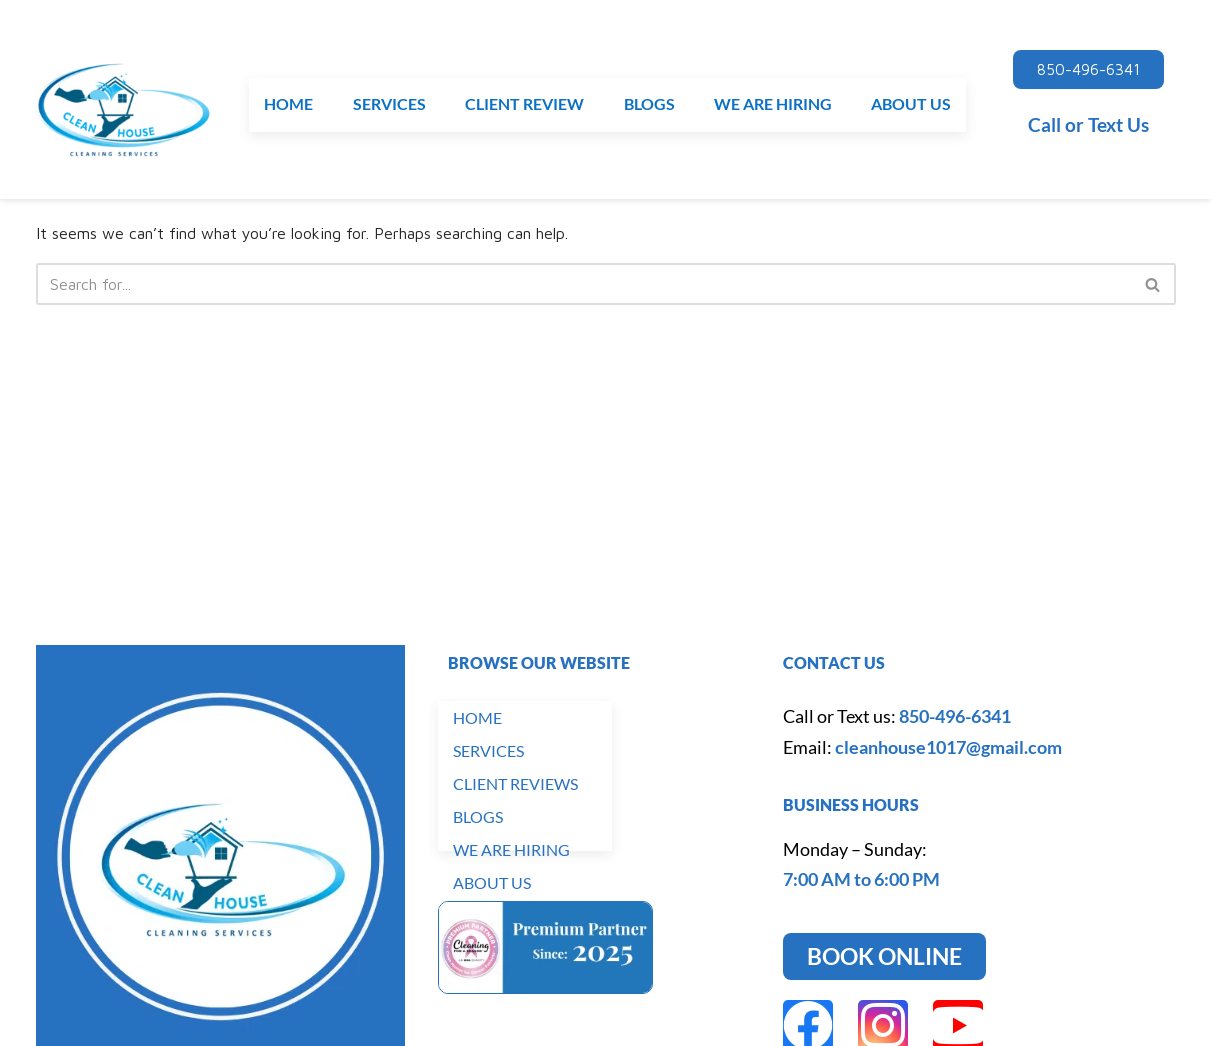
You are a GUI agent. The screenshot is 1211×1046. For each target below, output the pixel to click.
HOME (288, 104)
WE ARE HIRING (773, 104)
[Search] (583, 284)
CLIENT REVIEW (524, 104)
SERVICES (389, 104)
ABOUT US (911, 104)
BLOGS (649, 104)
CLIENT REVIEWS (515, 783)
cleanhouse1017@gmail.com (948, 747)
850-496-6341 (955, 716)
